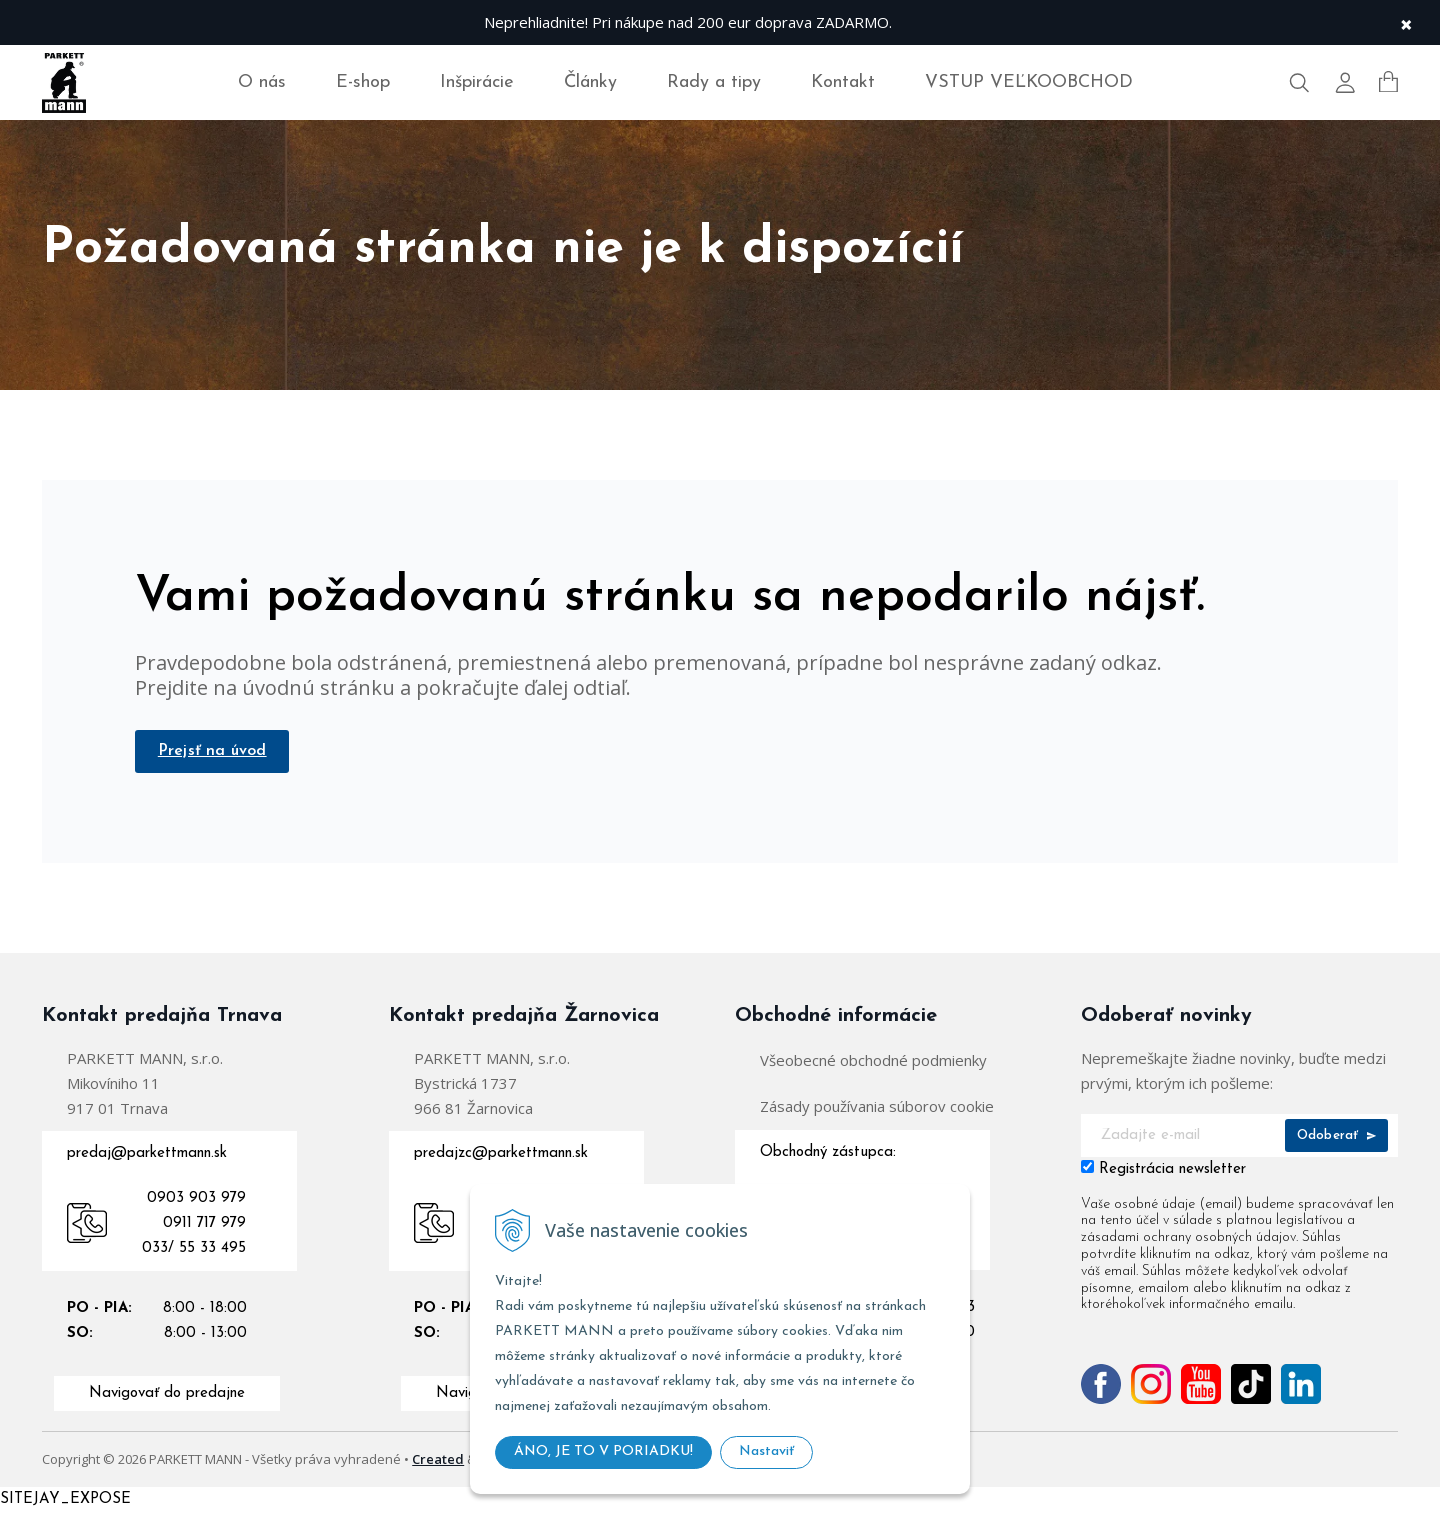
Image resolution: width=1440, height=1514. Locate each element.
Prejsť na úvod (215, 752)
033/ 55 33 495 (194, 1250)
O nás (262, 82)
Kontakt (843, 82)
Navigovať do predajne (167, 1395)
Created (438, 1461)
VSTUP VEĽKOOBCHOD (1029, 82)
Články (590, 82)
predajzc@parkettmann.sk (501, 1155)
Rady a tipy (714, 82)
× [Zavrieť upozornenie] (1406, 22)
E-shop (363, 82)
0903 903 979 (196, 1200)
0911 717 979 (204, 1225)
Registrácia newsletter (1172, 1171)
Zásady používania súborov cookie (877, 1108)
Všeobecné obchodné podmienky (873, 1062)
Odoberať (1336, 1137)
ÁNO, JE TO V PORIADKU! (603, 1451)
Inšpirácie (477, 82)
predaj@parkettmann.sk (147, 1155)
